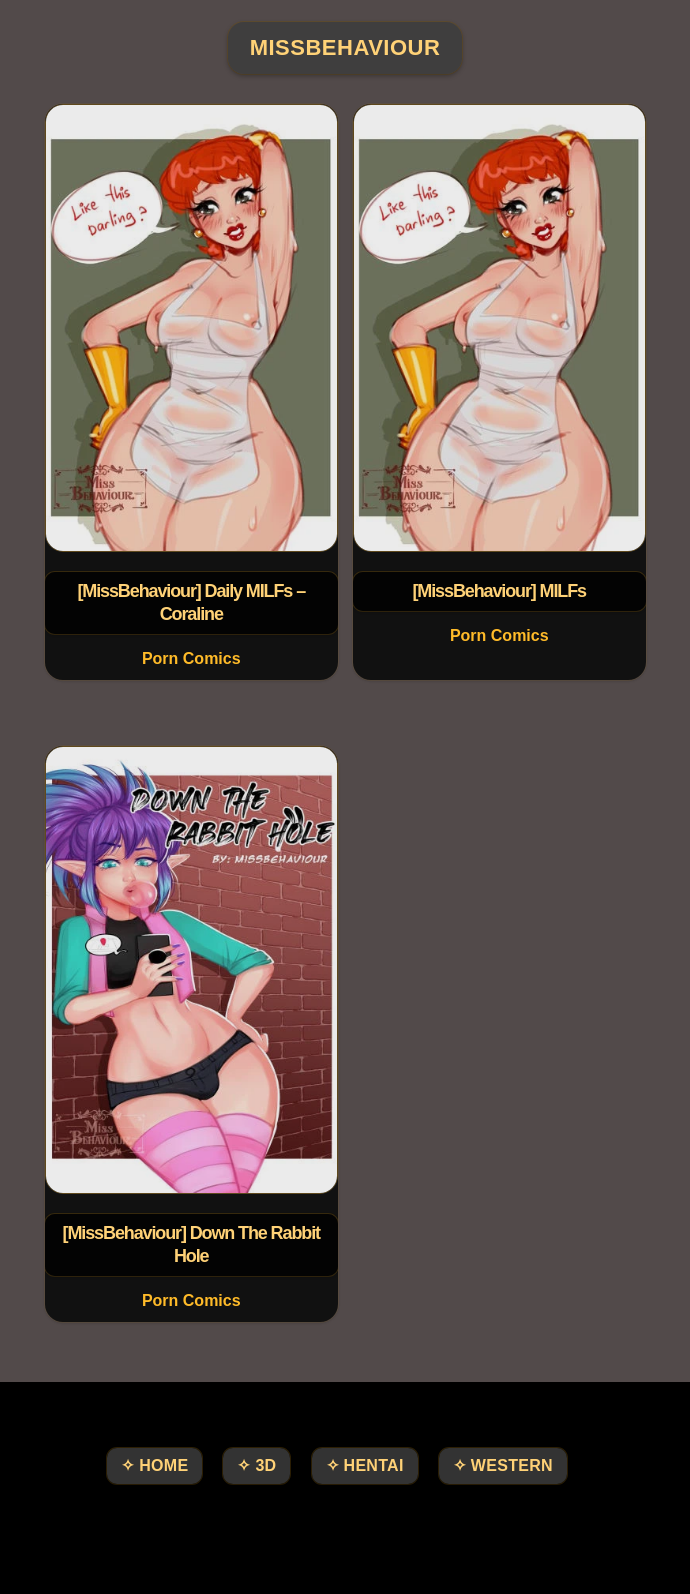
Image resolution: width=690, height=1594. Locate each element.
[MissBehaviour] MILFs (499, 591)
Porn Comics (190, 658)
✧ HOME (154, 1465)
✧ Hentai (365, 1465)
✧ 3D (256, 1465)
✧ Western (503, 1465)
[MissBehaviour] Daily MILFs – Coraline (191, 602)
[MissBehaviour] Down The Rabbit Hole (190, 1244)
